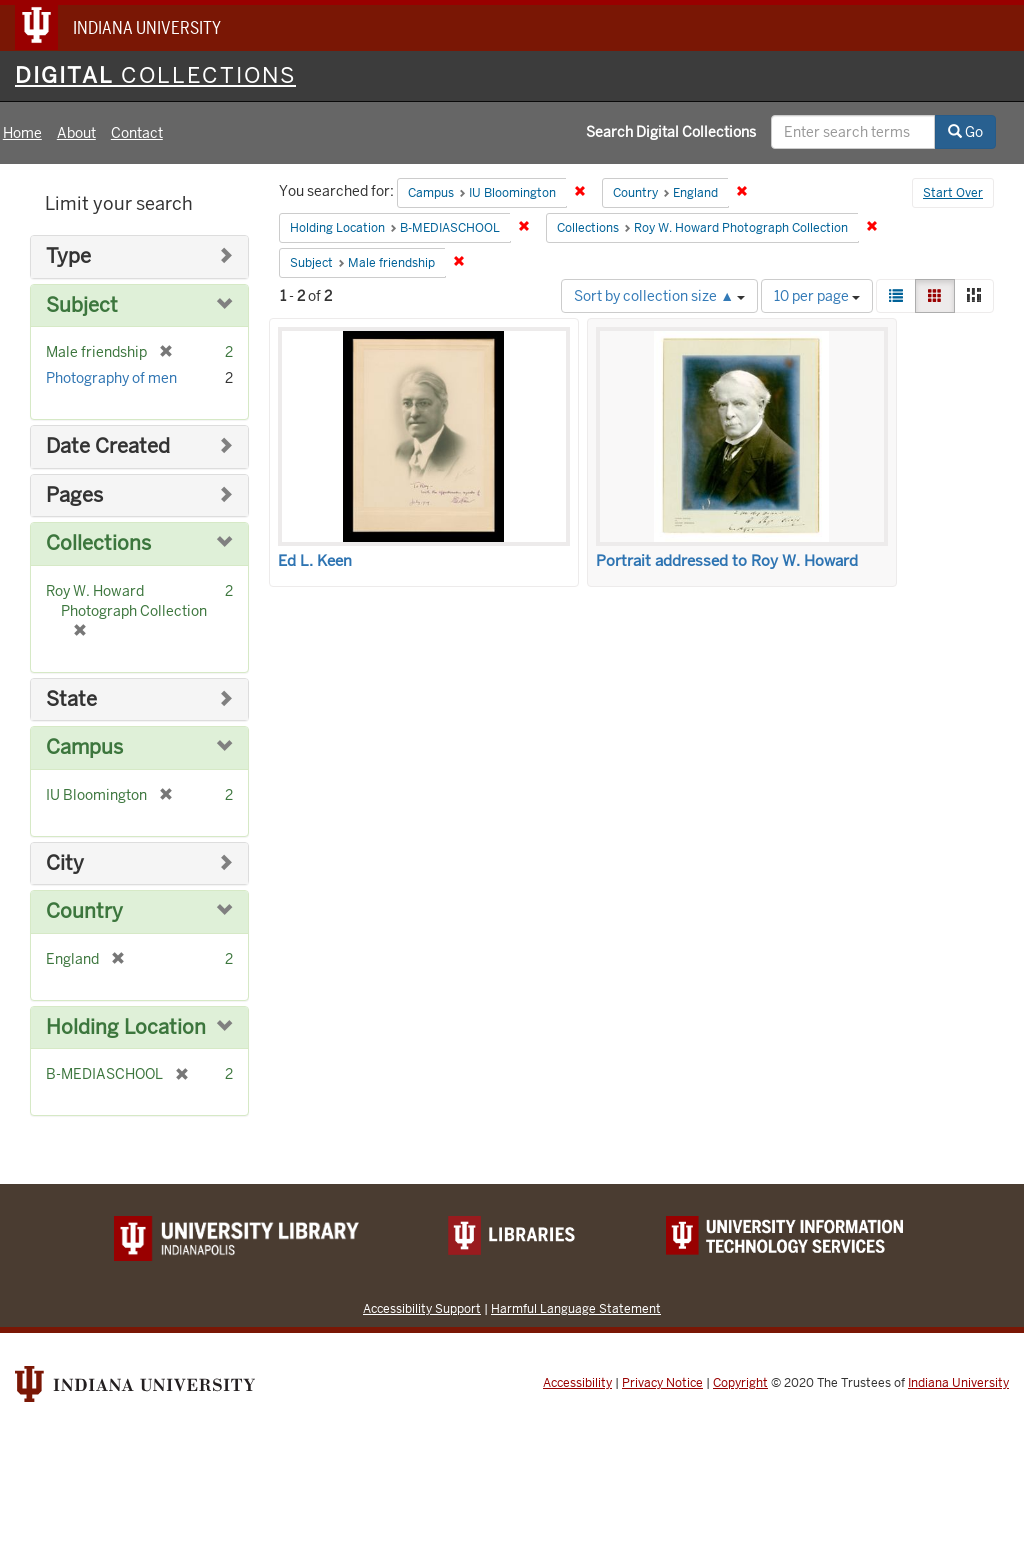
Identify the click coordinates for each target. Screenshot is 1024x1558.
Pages (74, 495)
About (76, 133)
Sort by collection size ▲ (659, 296)
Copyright (740, 1383)
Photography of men (111, 378)
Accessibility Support (422, 1308)
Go (965, 132)
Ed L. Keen (315, 561)
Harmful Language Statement (576, 1308)
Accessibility (577, 1383)
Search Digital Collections (671, 132)
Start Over (953, 193)
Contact (137, 133)
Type (68, 256)
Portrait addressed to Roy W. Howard (727, 561)
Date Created (108, 446)
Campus (84, 747)
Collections (98, 543)
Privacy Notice (662, 1383)
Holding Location (126, 1027)
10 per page (817, 296)
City (65, 863)
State (71, 699)
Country (84, 911)
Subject (82, 305)
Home (22, 133)
